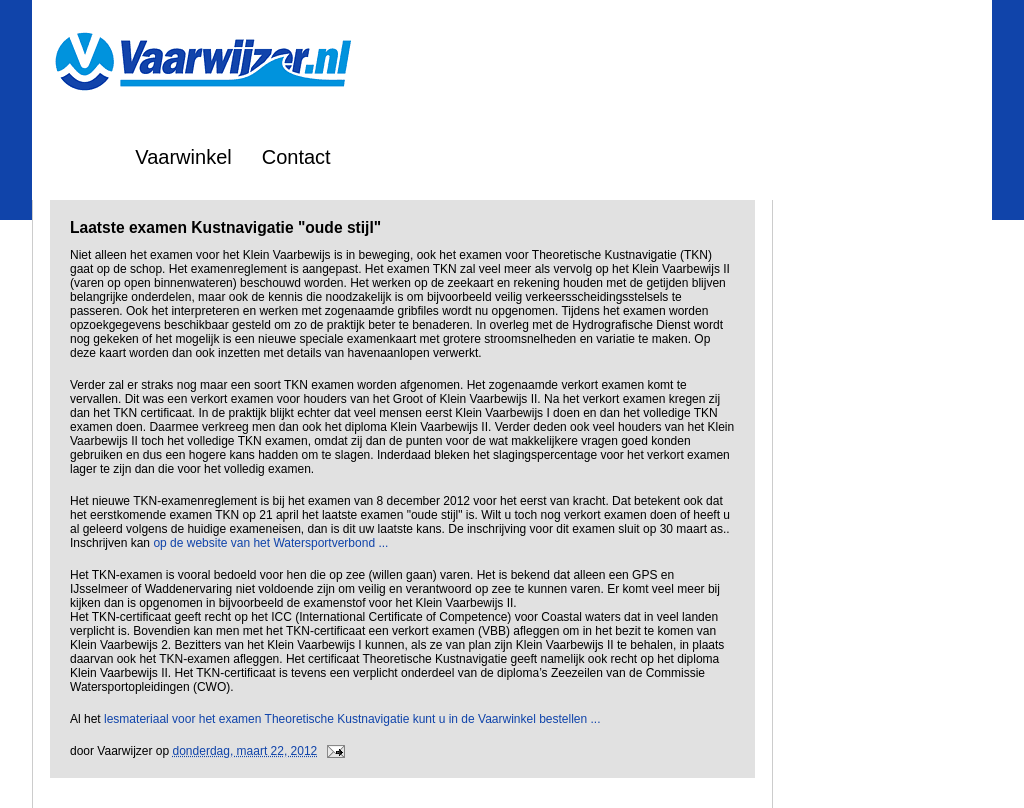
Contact (296, 157)
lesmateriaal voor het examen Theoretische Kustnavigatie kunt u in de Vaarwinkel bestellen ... (352, 719)
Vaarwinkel (183, 157)
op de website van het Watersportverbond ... (270, 543)
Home (78, 157)
